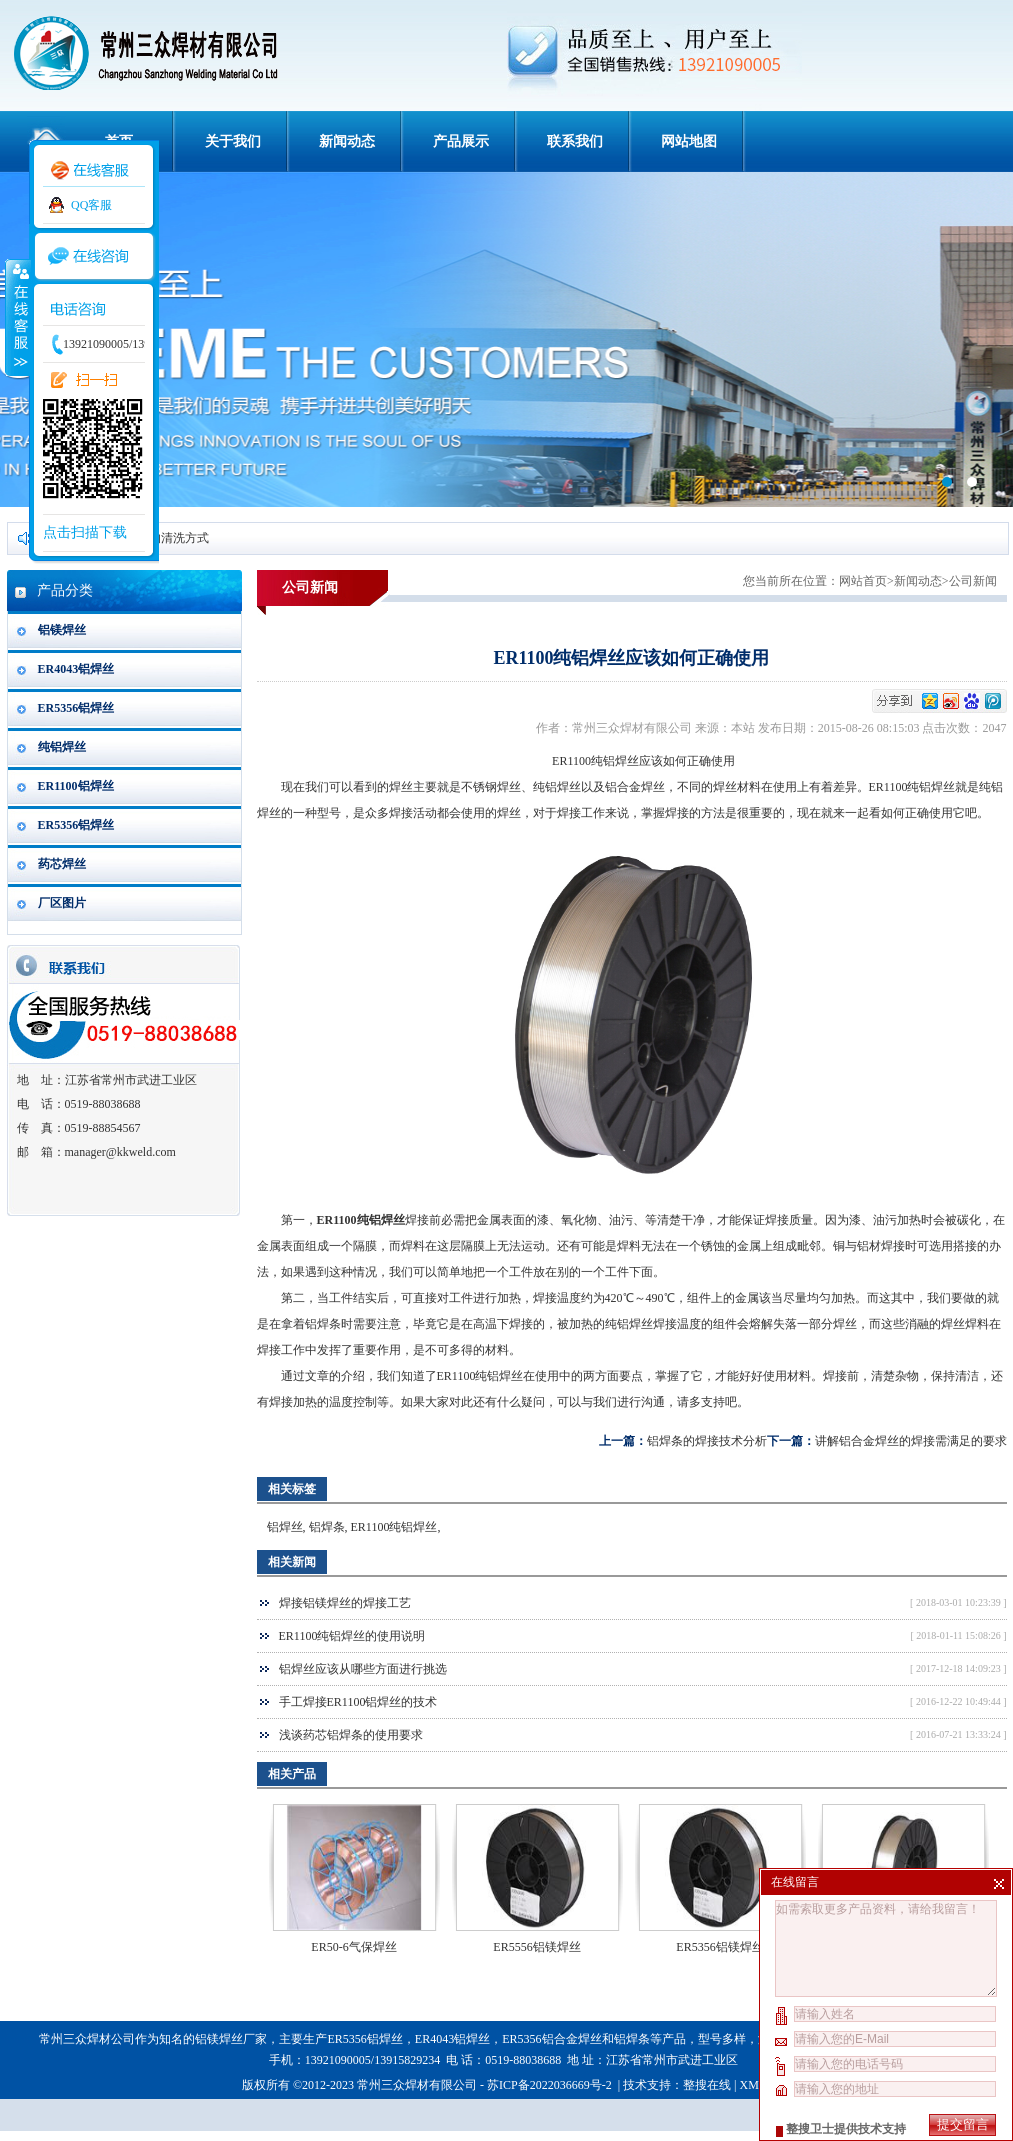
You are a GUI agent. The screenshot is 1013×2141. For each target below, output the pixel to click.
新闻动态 (347, 141)
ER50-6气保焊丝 (353, 1947)
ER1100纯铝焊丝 (394, 1527)
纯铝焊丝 (62, 747)
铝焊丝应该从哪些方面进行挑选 (363, 1669)
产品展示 (461, 141)
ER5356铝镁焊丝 (719, 1947)
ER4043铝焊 (446, 2039)
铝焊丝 (285, 1527)
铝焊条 (323, 1324)
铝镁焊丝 (62, 630)
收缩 (17, 317)
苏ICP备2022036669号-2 (551, 2085)
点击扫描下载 (85, 532)
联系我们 (575, 141)
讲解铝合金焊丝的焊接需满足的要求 (911, 1441)
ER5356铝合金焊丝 (551, 2039)
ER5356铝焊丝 (76, 708)
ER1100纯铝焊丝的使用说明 (352, 1636)
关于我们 (233, 141)
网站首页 (863, 581)
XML (752, 2085)
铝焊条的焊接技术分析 (707, 1441)
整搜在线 (707, 2085)
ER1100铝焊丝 (76, 786)
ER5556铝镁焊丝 (536, 1947)
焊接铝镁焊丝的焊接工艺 (345, 1603)
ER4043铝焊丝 (76, 669)
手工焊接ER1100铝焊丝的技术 (358, 1702)
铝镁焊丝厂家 (231, 2039)
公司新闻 (973, 581)
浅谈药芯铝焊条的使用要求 (351, 1735)
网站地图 (689, 141)
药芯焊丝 (62, 864)
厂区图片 (62, 903)
